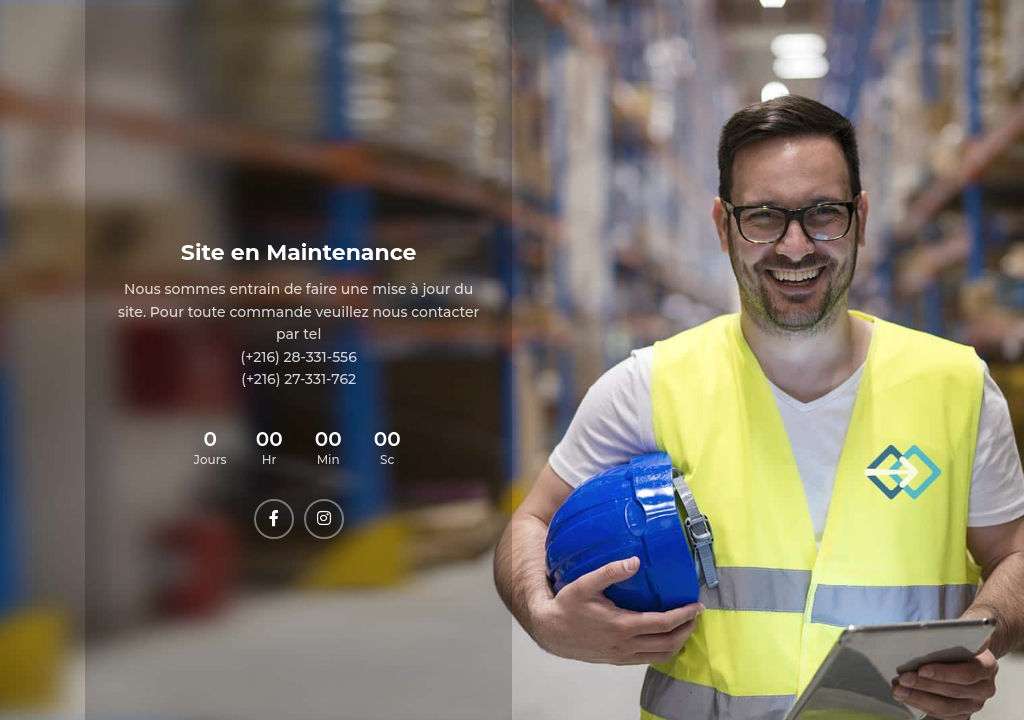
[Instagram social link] (324, 519)
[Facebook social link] (274, 519)
